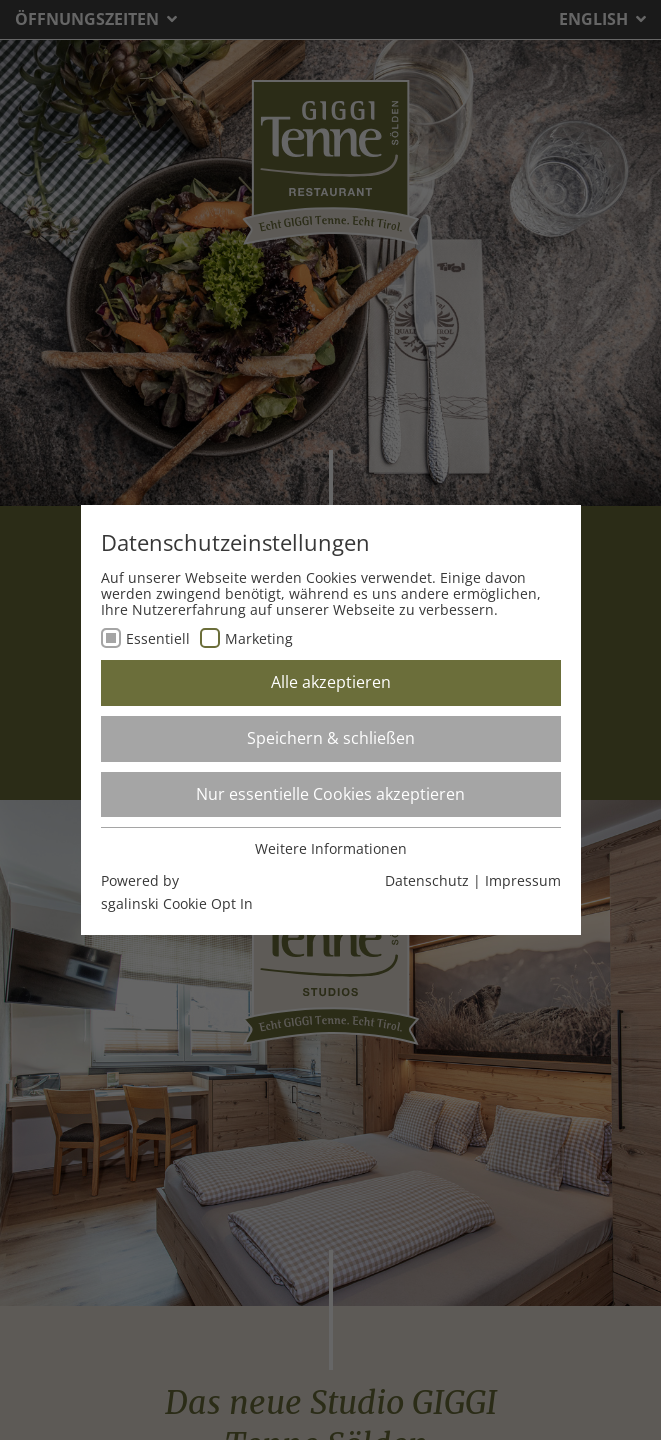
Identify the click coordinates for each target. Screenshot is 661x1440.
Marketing (259, 638)
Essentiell (158, 638)
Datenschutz (427, 880)
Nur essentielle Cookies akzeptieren (330, 794)
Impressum (523, 880)
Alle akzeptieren (331, 682)
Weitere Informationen (331, 848)
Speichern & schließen (331, 738)
